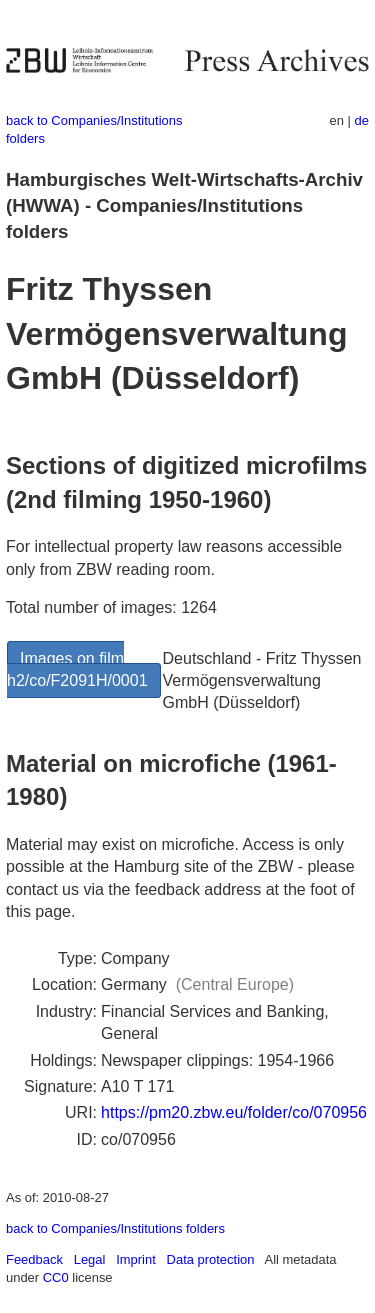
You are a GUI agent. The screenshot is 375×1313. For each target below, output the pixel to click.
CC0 (56, 1277)
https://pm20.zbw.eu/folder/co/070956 (234, 1112)
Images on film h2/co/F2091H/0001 (77, 669)
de (362, 120)
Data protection (211, 1259)
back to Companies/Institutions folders (115, 1228)
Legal (90, 1259)
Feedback (34, 1259)
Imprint (136, 1259)
